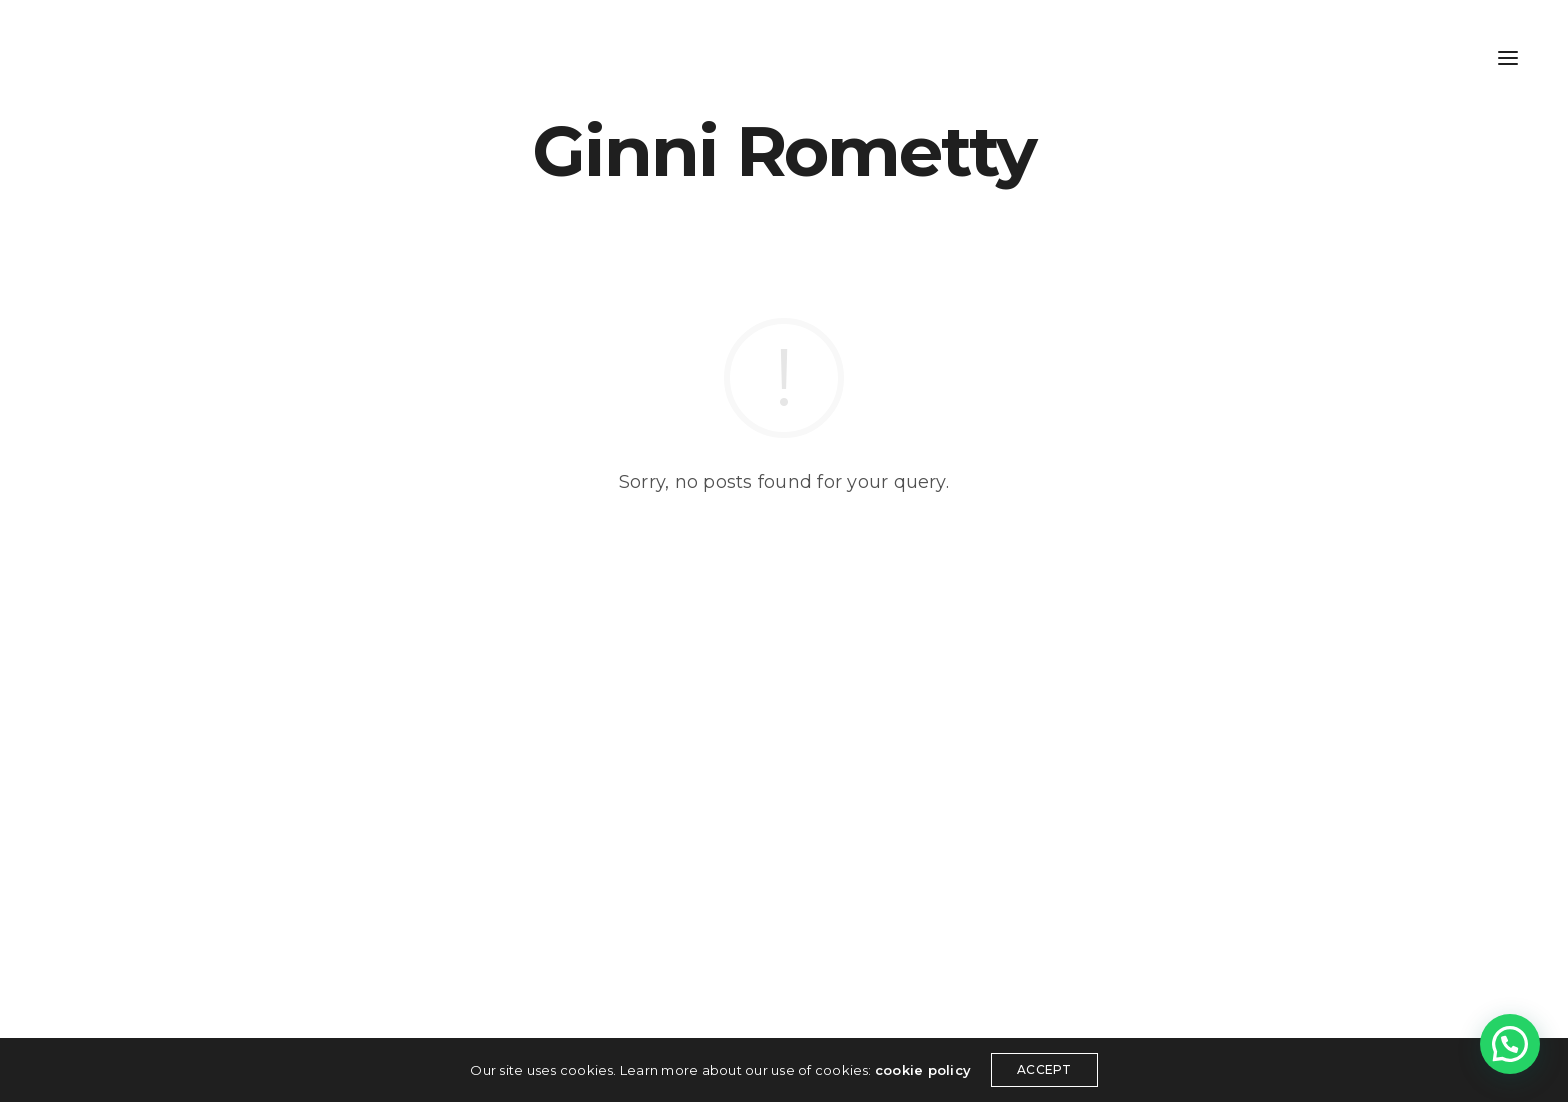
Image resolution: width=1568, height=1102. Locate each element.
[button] (1510, 1044)
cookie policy (923, 1070)
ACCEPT (1044, 1069)
